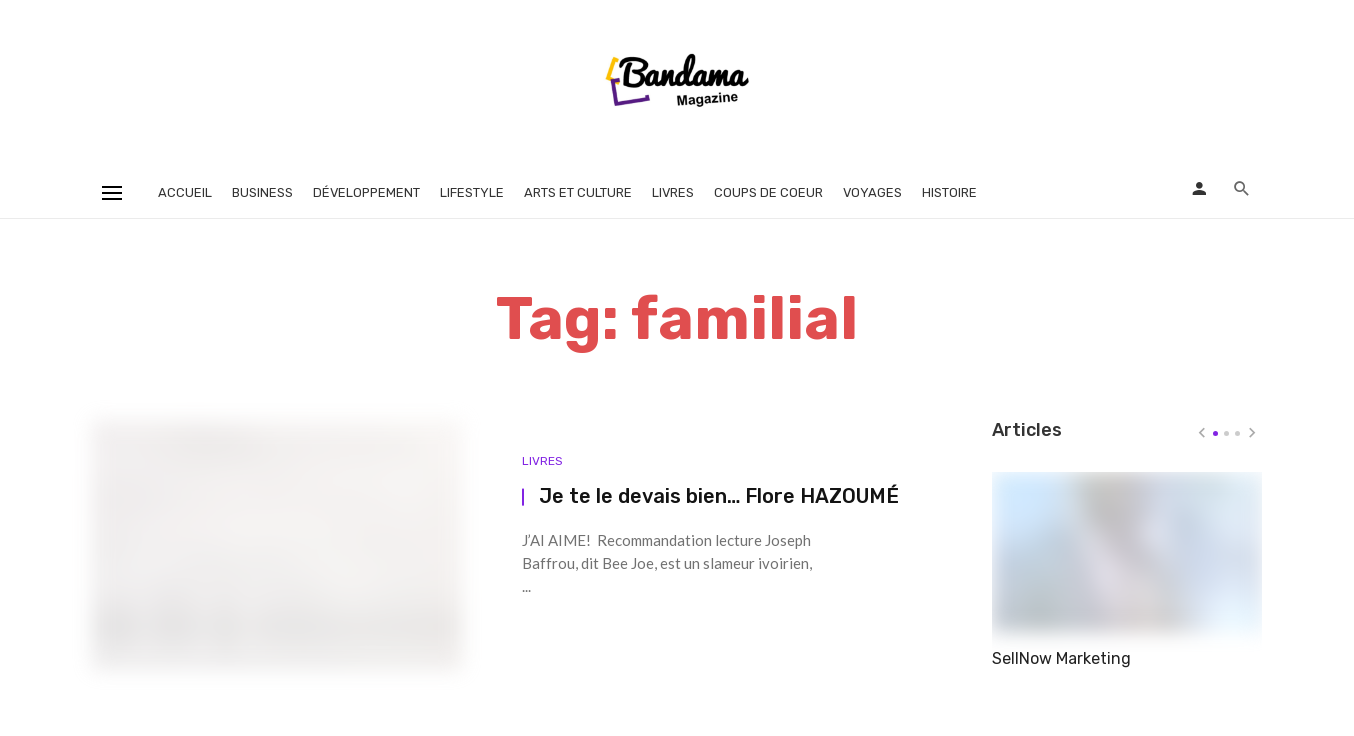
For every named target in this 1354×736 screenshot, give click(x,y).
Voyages (872, 192)
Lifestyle (472, 192)
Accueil (185, 192)
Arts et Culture (578, 192)
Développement (366, 192)
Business (262, 192)
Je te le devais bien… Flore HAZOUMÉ (719, 496)
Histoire (949, 192)
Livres (673, 192)
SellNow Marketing (1061, 658)
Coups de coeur (768, 192)
